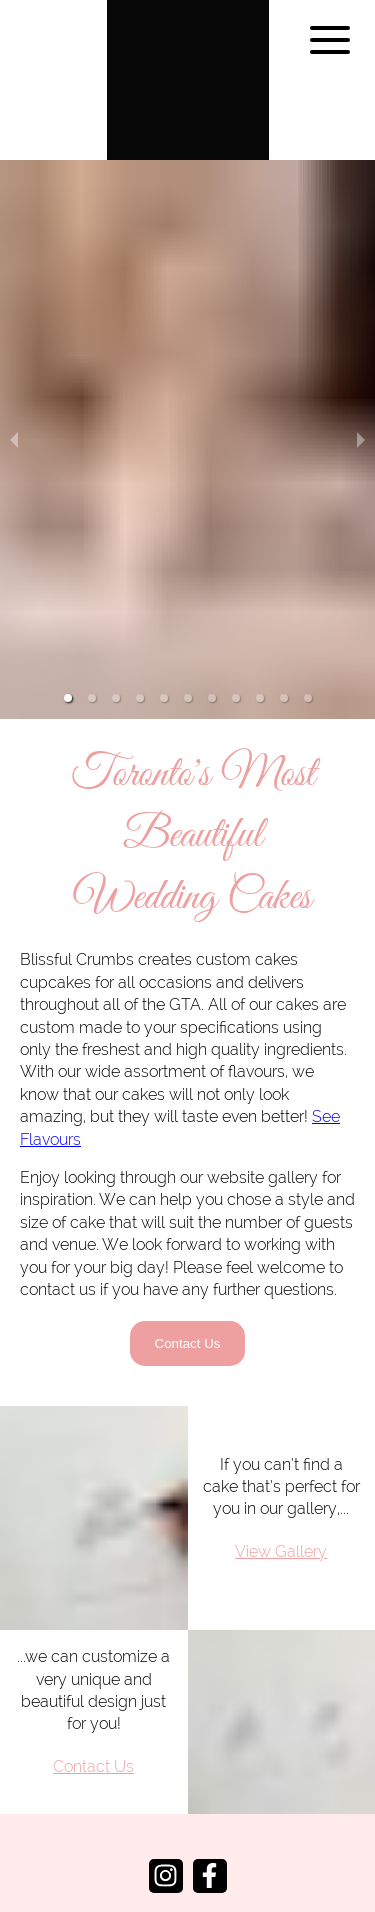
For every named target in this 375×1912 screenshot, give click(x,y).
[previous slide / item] (14, 409)
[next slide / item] (361, 409)
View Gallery (281, 1490)
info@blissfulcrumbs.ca (188, 1858)
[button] (68, 638)
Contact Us (188, 1283)
